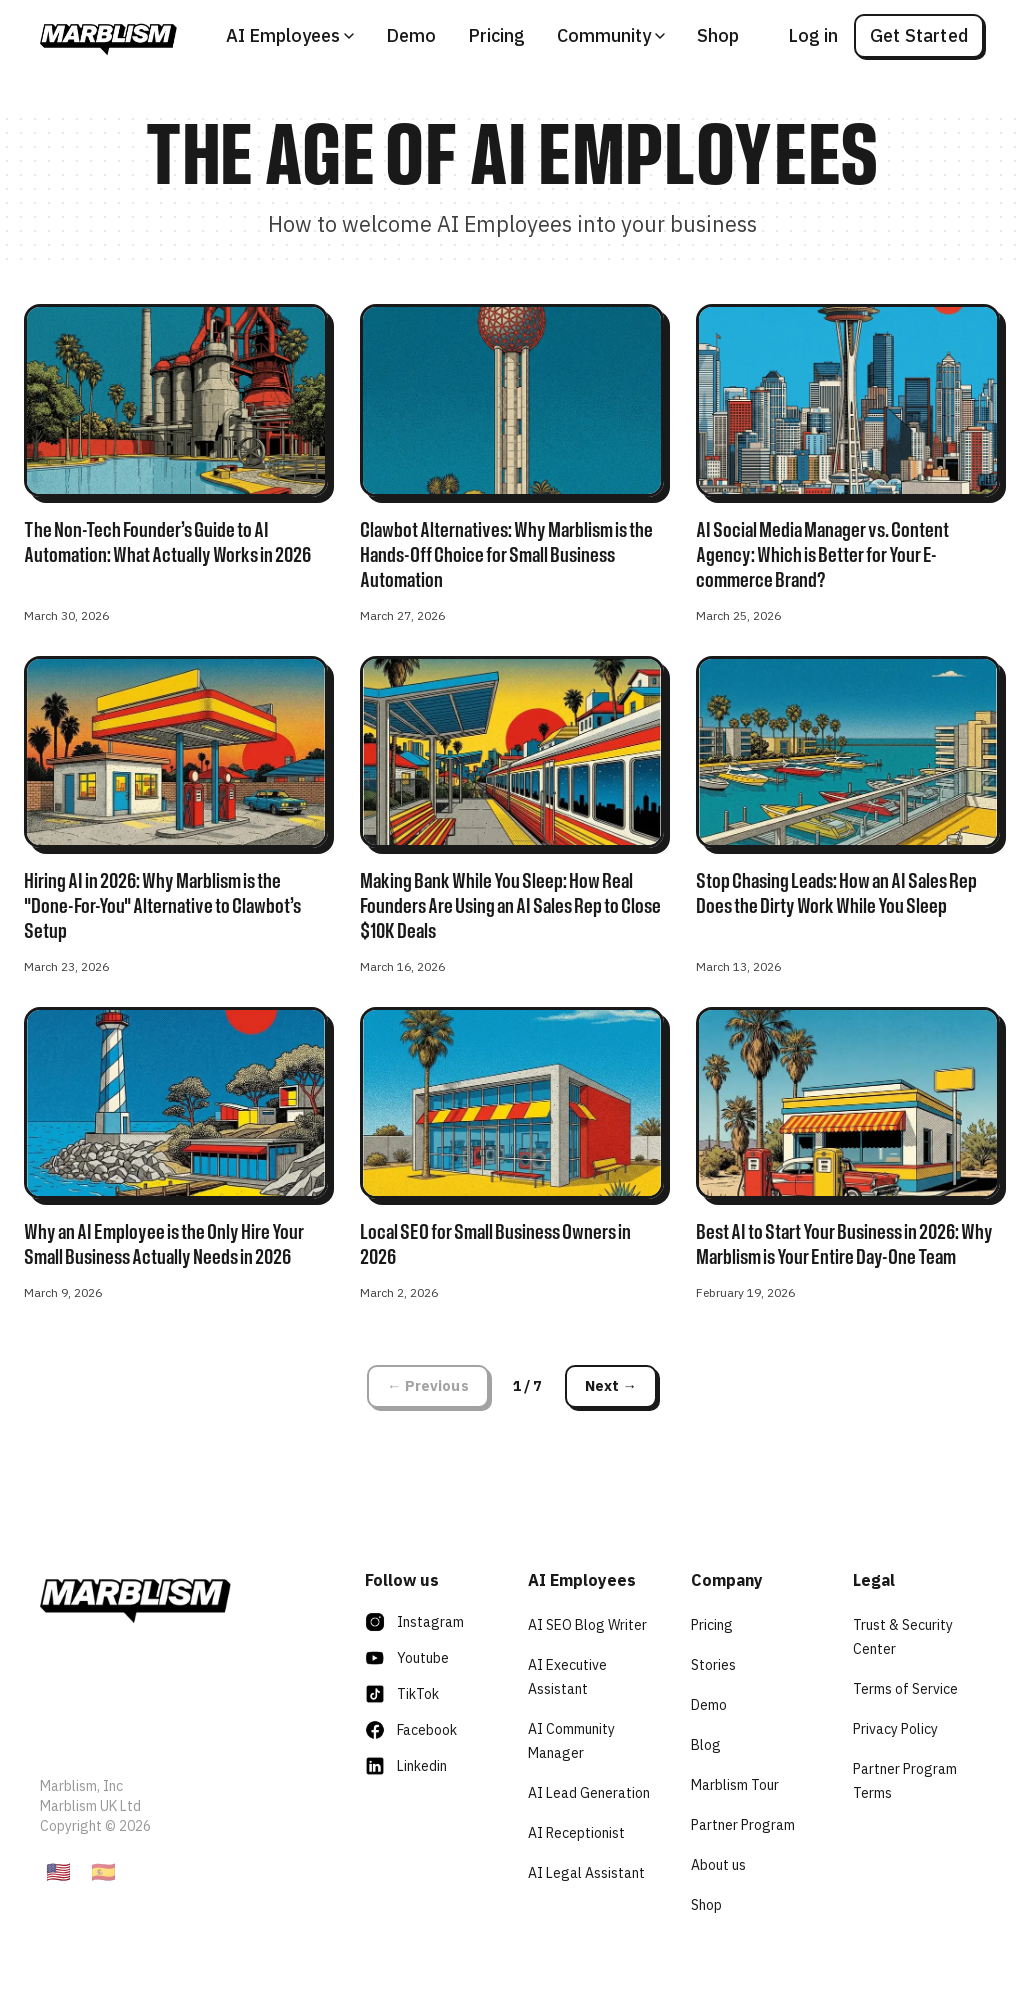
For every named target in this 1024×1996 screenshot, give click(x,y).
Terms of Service (905, 1689)
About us (718, 1865)
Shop (718, 35)
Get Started (919, 35)
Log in (813, 35)
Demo (411, 35)
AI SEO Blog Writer (587, 1625)
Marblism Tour (735, 1785)
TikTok (402, 1694)
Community (611, 35)
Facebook (411, 1730)
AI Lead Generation (589, 1793)
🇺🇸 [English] (58, 1871)
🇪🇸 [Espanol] (103, 1871)
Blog (706, 1745)
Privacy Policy (895, 1729)
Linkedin (406, 1766)
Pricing (496, 35)
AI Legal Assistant (586, 1873)
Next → (611, 1385)
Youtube (407, 1658)
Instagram (414, 1622)
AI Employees (290, 35)
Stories (713, 1665)
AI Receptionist (576, 1833)
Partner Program (743, 1825)
